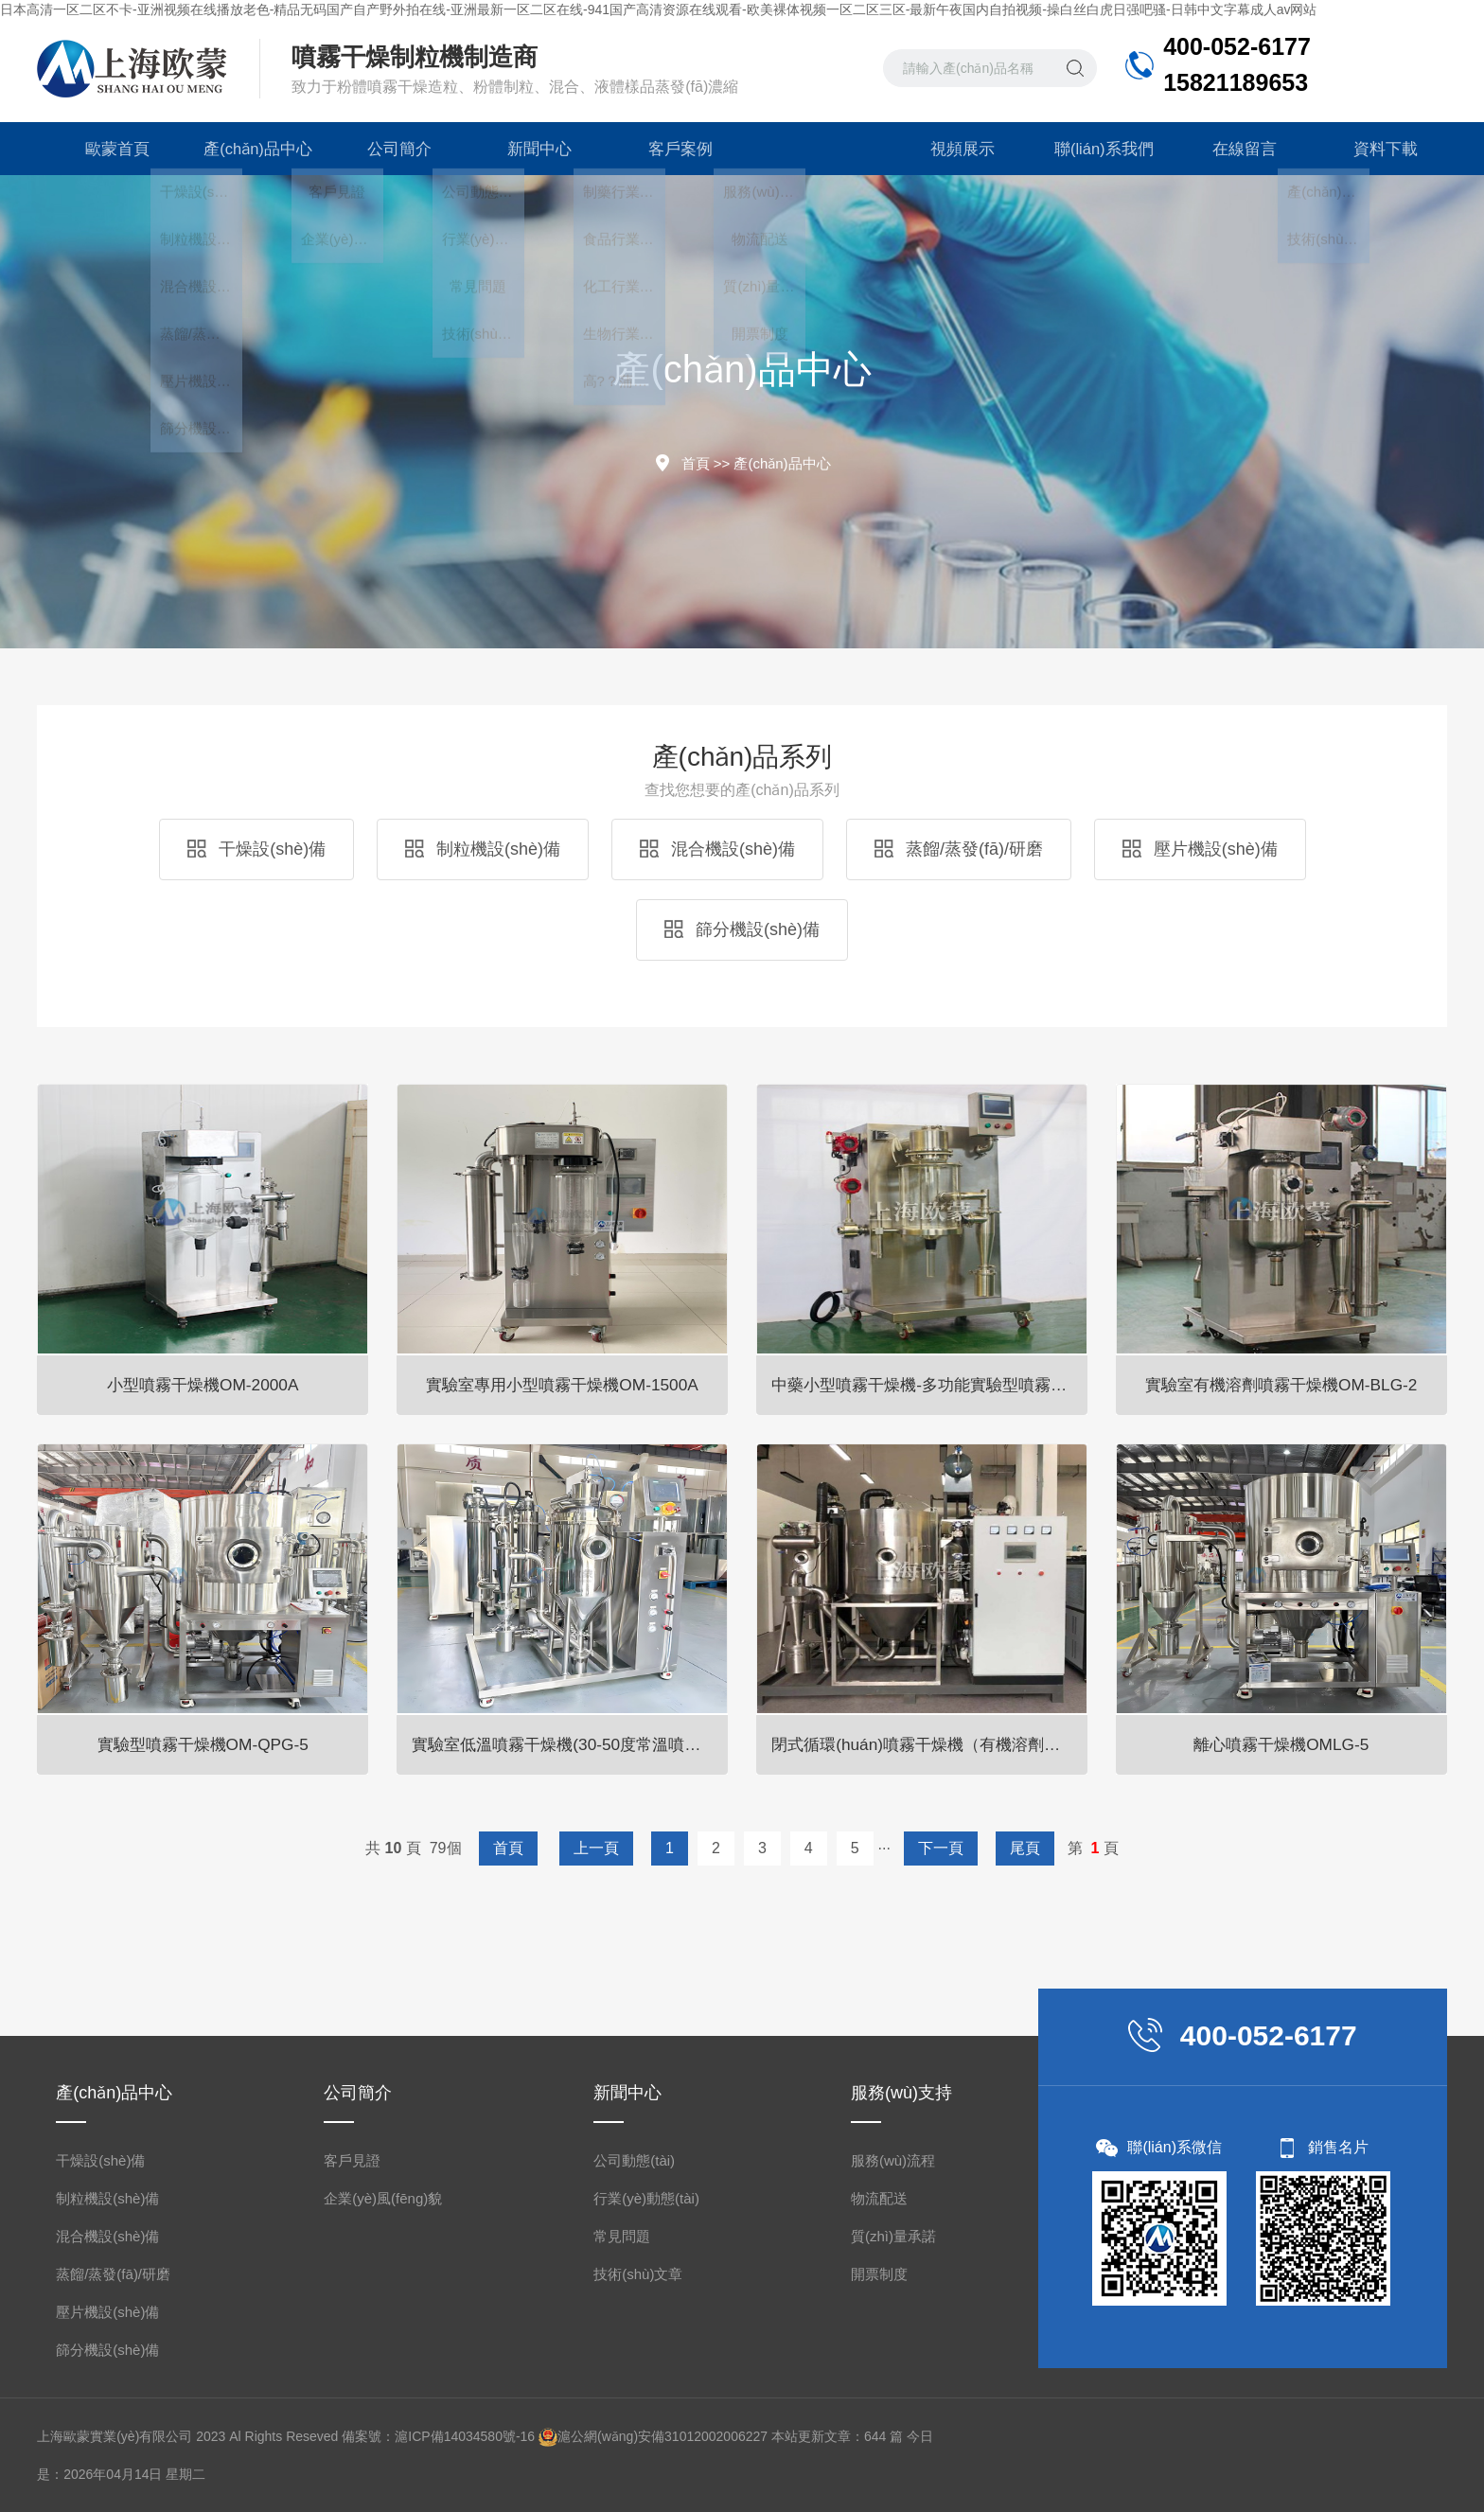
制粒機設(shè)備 (482, 849)
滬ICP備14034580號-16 (465, 2436)
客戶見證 (352, 2160)
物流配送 (879, 2198)
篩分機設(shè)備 (742, 929)
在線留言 (1235, 148)
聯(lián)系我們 (1094, 148)
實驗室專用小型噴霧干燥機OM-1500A (562, 1383)
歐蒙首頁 (108, 148)
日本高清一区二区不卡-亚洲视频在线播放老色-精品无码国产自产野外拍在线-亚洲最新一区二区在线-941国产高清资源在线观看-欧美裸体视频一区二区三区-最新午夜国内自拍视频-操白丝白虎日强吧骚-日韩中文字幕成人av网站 (658, 9)
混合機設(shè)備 (717, 849)
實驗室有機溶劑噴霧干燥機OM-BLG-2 (1281, 1383)
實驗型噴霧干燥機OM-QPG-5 (203, 1743)
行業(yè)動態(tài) (646, 2198)
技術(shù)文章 (637, 2274)
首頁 (695, 463)
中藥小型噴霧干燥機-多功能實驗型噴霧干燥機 (931, 1383)
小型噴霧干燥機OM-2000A (203, 1383)
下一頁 (940, 1848)
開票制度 (879, 2274)
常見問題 (621, 2236)
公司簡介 (390, 148)
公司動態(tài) (634, 2160)
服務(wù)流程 (893, 2160)
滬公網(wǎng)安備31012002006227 (662, 2436)
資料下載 (1376, 148)
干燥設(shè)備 (256, 849)
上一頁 (596, 1848)
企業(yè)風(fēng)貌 (383, 2198)
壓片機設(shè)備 (1200, 849)
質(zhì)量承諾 (893, 2236)
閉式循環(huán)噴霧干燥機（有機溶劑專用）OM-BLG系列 (931, 1743)
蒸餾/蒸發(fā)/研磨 (958, 849)
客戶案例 (671, 148)
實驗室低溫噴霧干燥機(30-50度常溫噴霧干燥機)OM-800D (571, 1743)
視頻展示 (953, 148)
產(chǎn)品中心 (248, 148)
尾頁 (1025, 1848)
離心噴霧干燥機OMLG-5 (1281, 1743)
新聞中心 (531, 148)
